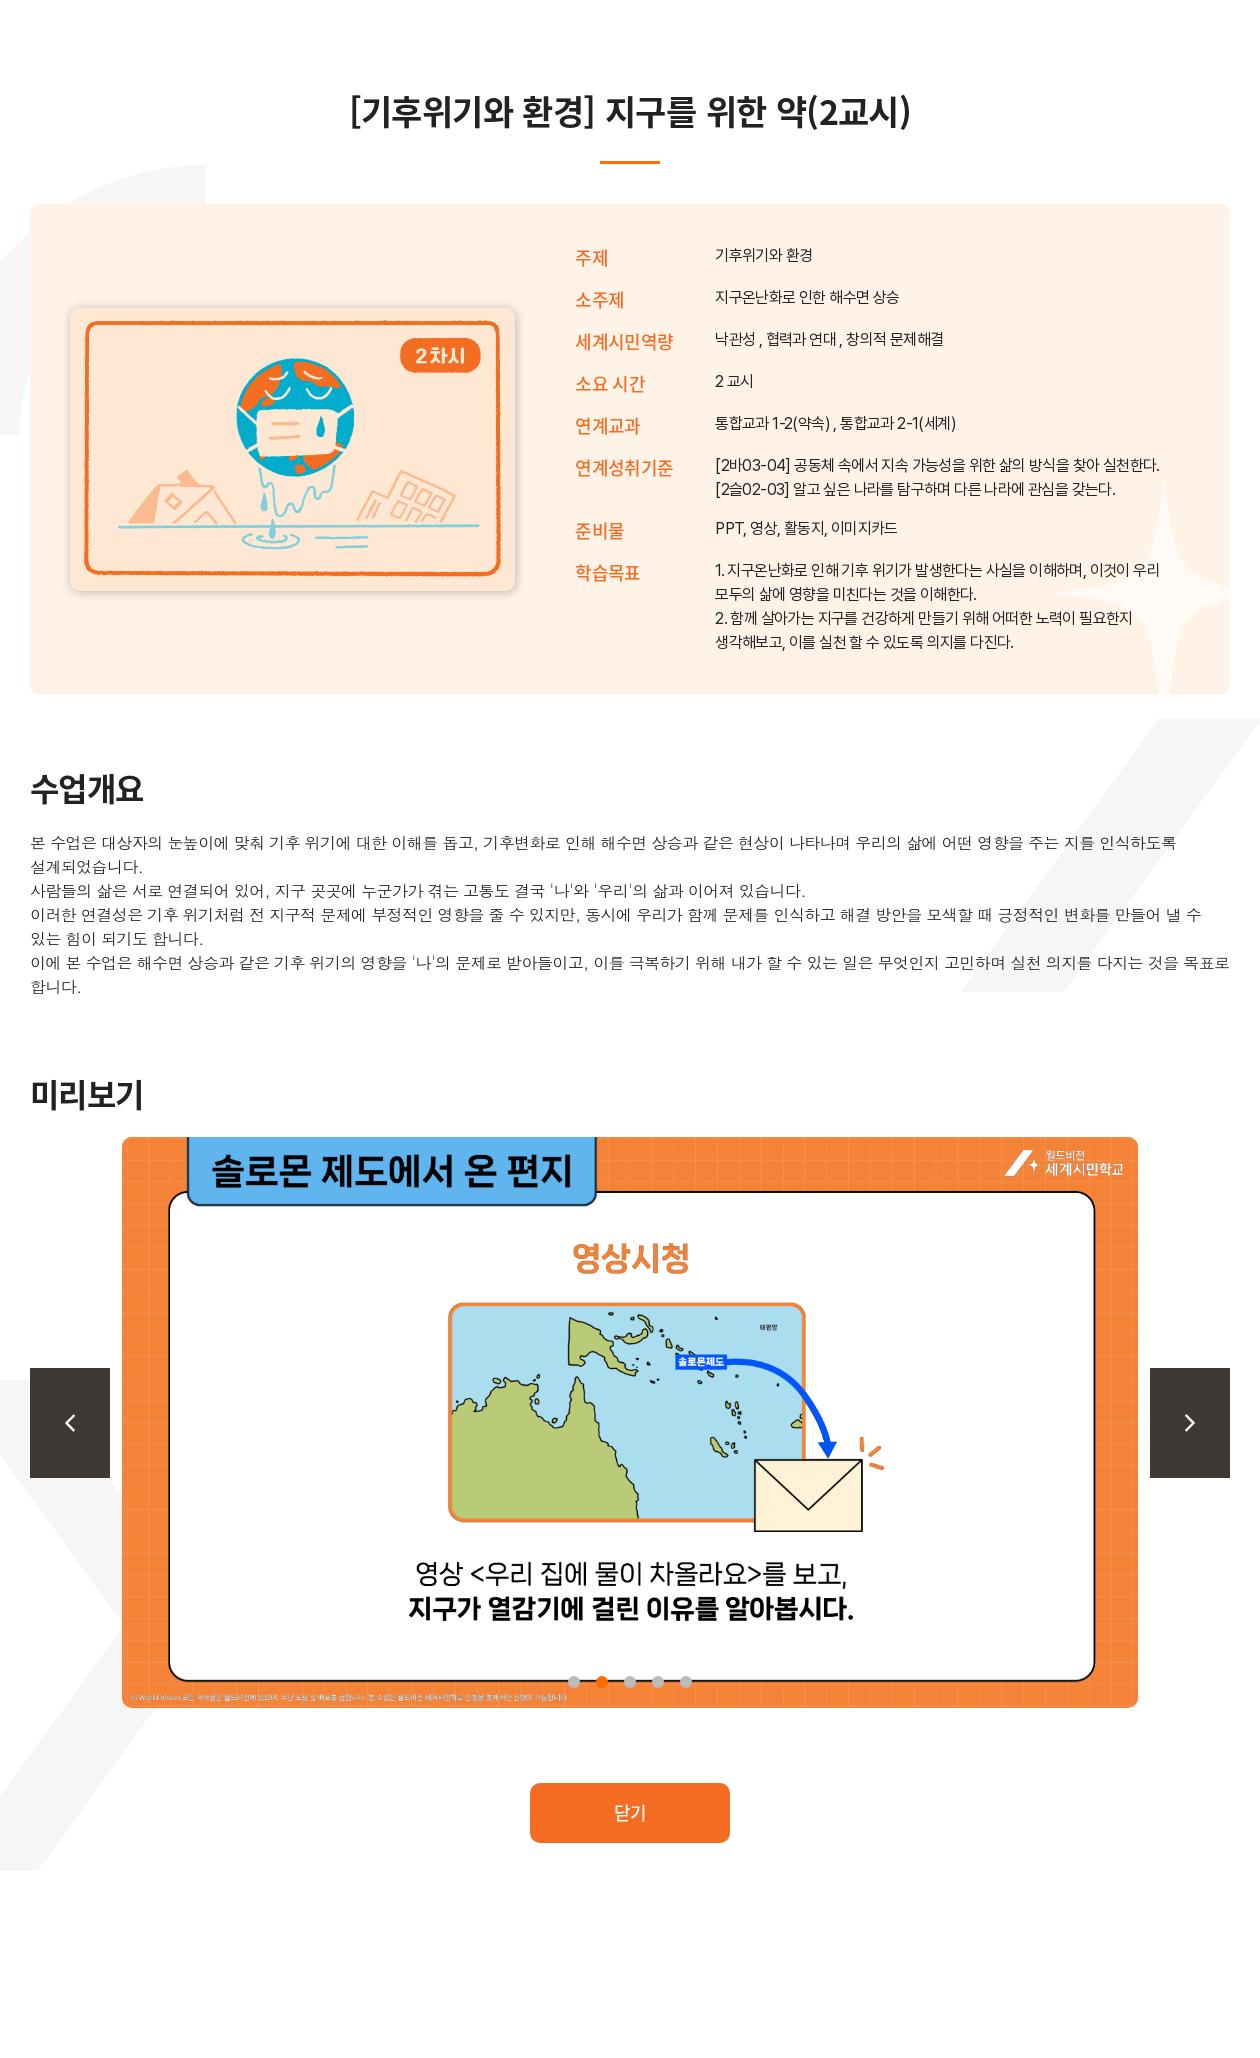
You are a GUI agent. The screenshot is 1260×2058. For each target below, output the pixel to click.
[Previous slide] (70, 1423)
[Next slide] (1190, 1423)
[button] (574, 1682)
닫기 (630, 1812)
